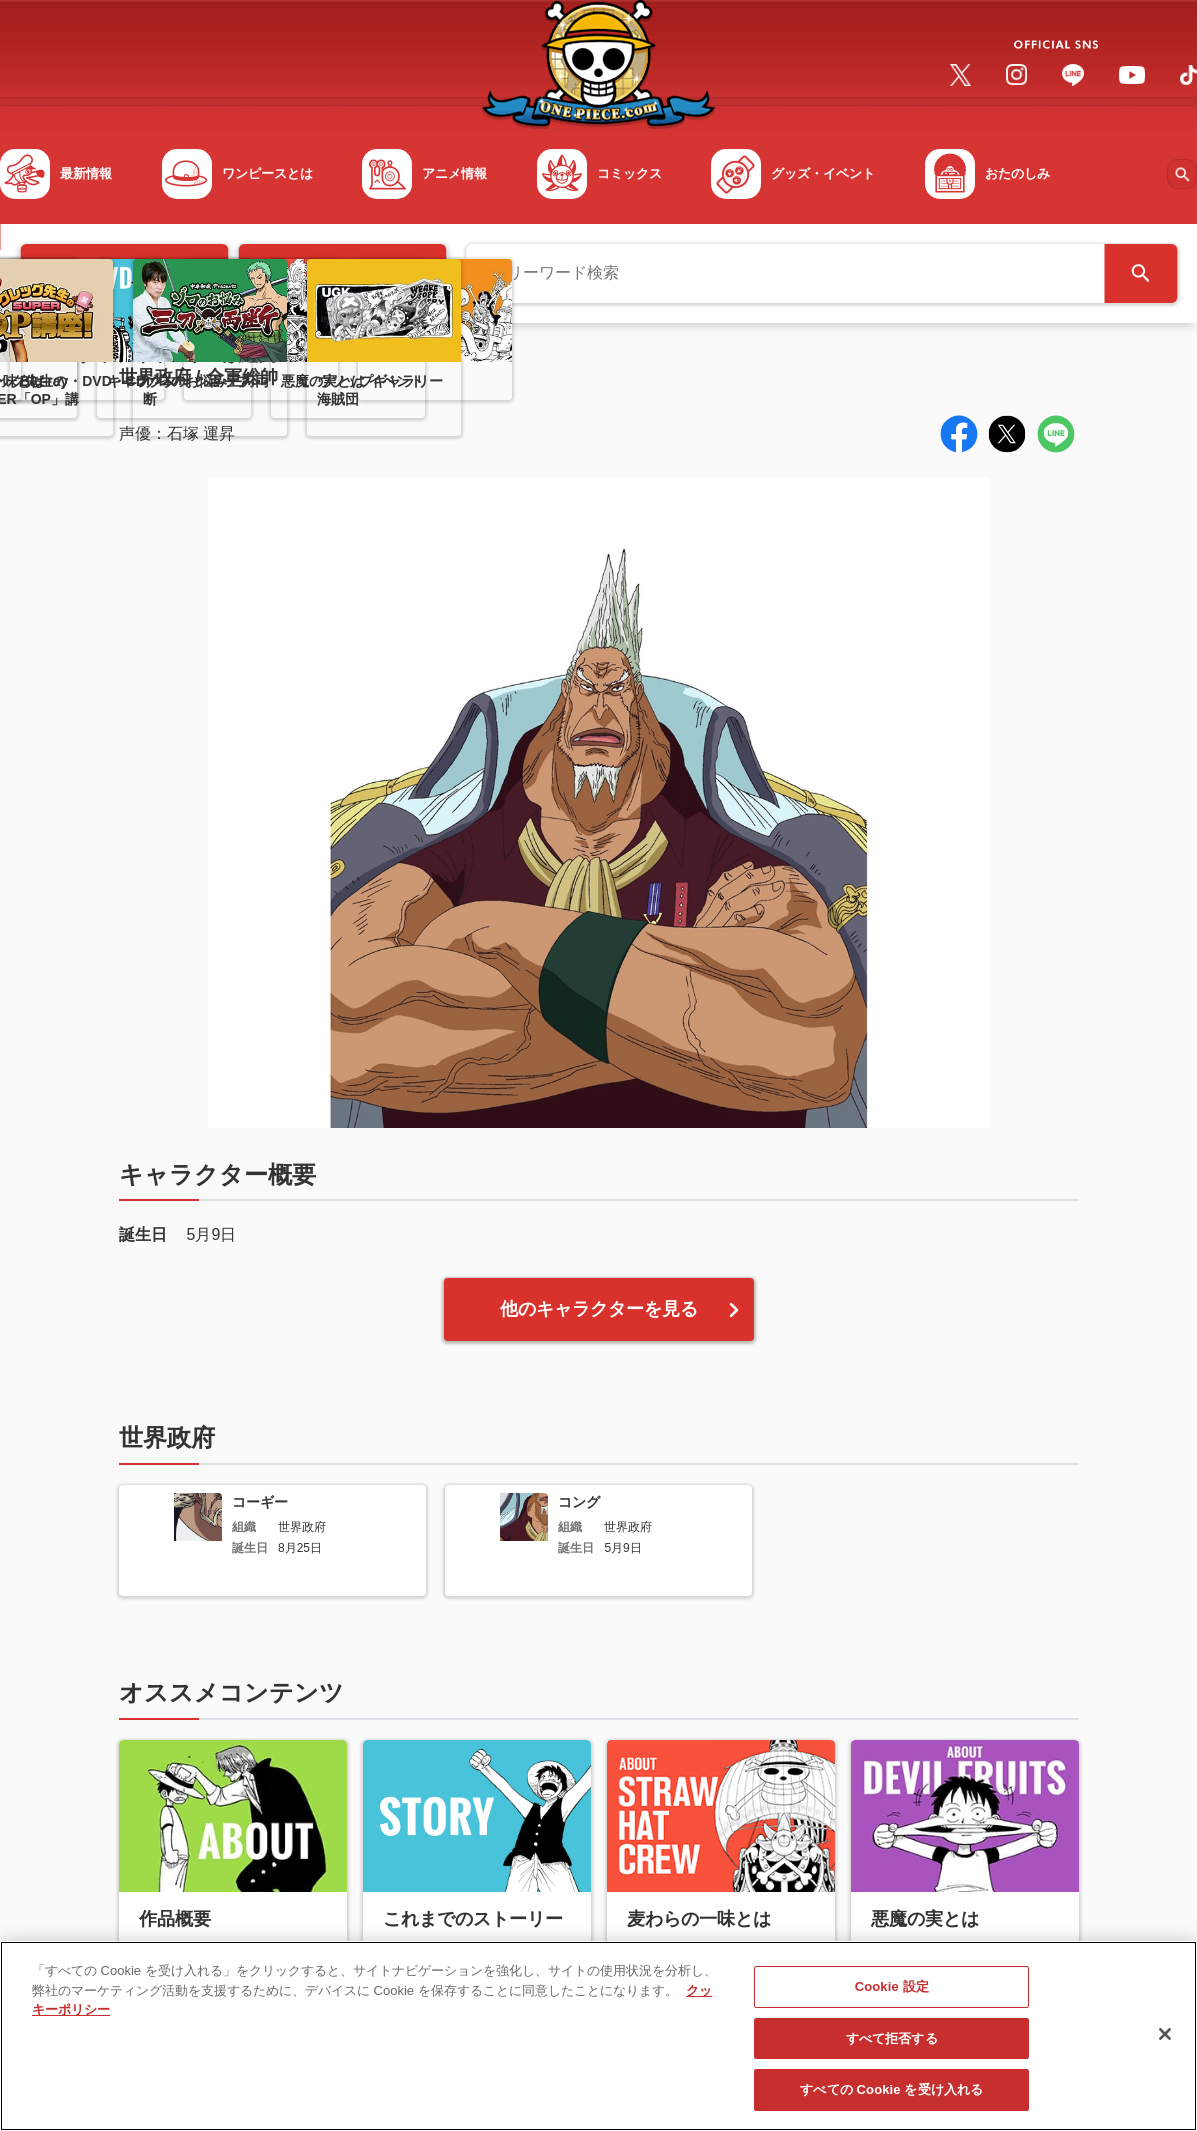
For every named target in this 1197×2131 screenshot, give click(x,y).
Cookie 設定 (892, 1991)
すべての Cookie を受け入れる (891, 2095)
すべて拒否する (892, 2043)
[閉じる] (1165, 2039)
